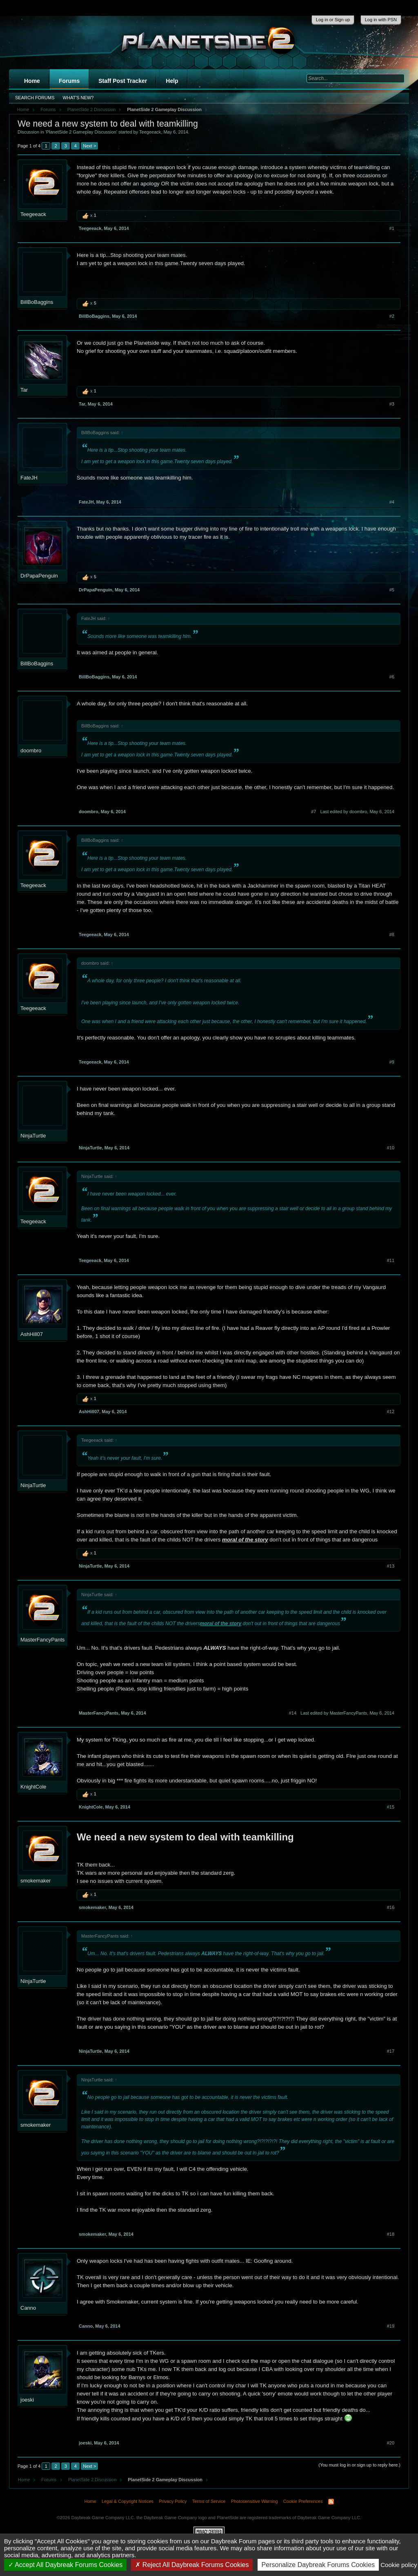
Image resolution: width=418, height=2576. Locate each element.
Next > (89, 145)
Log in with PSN (381, 19)
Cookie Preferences (303, 2501)
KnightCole (33, 1787)
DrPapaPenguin (39, 576)
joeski (27, 2400)
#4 (391, 502)
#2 (391, 316)
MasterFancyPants (42, 1640)
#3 (391, 403)
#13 (390, 1565)
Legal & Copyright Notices (127, 2501)
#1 (391, 228)
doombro (30, 750)
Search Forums (35, 97)
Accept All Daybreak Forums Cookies (65, 2564)
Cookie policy (398, 2564)
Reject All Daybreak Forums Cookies (192, 2564)
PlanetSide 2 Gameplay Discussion (81, 131)
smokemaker (35, 1881)
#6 (391, 676)
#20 (390, 2442)
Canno (28, 2308)
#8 (391, 934)
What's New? (78, 97)
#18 (390, 2234)
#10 (390, 1147)
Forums (69, 81)
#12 (390, 1411)
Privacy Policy (173, 2501)
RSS (331, 2502)
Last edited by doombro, (357, 811)
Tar (24, 390)
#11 (390, 1260)
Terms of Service (209, 2501)
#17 (390, 2051)
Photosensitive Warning (254, 2501)
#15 (390, 1806)
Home (32, 81)
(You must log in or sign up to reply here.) (359, 2464)
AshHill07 (31, 1334)
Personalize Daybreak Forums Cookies (318, 2564)
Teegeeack (150, 131)
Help (172, 81)
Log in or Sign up (333, 19)
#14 (292, 1713)
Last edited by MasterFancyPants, (347, 1713)
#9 (391, 1061)
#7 (313, 811)
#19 (390, 2326)
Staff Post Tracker (122, 81)
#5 (391, 589)
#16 (390, 1907)
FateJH (29, 478)
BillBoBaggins (36, 302)
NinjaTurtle (33, 1136)
